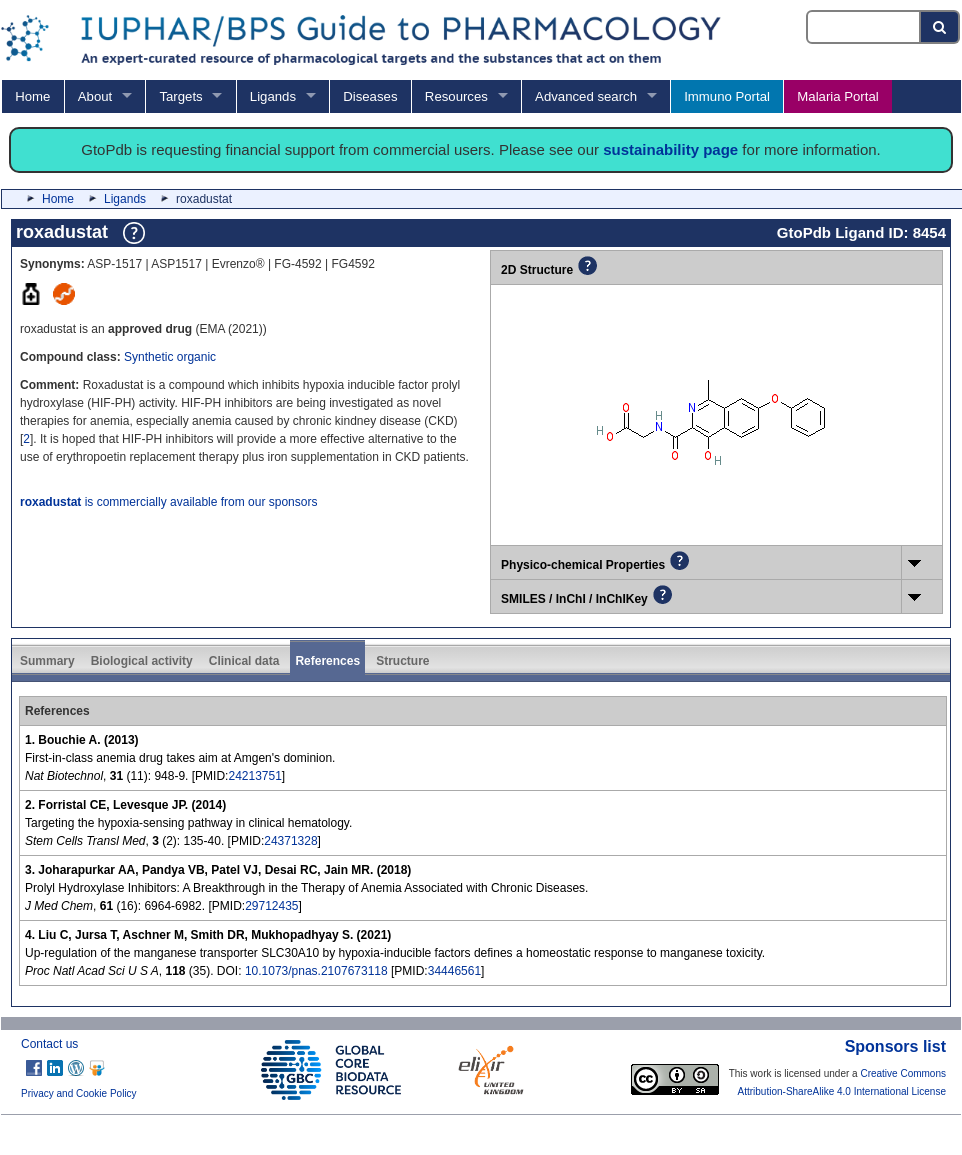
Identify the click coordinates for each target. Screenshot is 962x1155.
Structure (402, 661)
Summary (47, 661)
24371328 (290, 841)
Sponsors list (895, 1046)
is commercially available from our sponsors (168, 502)
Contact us (49, 1044)
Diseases (370, 96)
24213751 (254, 776)
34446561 (454, 971)
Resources (456, 96)
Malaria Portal (837, 96)
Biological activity (142, 661)
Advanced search (586, 96)
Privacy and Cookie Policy (79, 1093)
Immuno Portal (727, 96)
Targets (180, 96)
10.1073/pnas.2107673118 (316, 971)
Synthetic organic (170, 357)
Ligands (273, 96)
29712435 (271, 906)
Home (32, 96)
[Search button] (940, 27)
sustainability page (670, 149)
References (327, 661)
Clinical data (244, 661)
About (95, 96)
